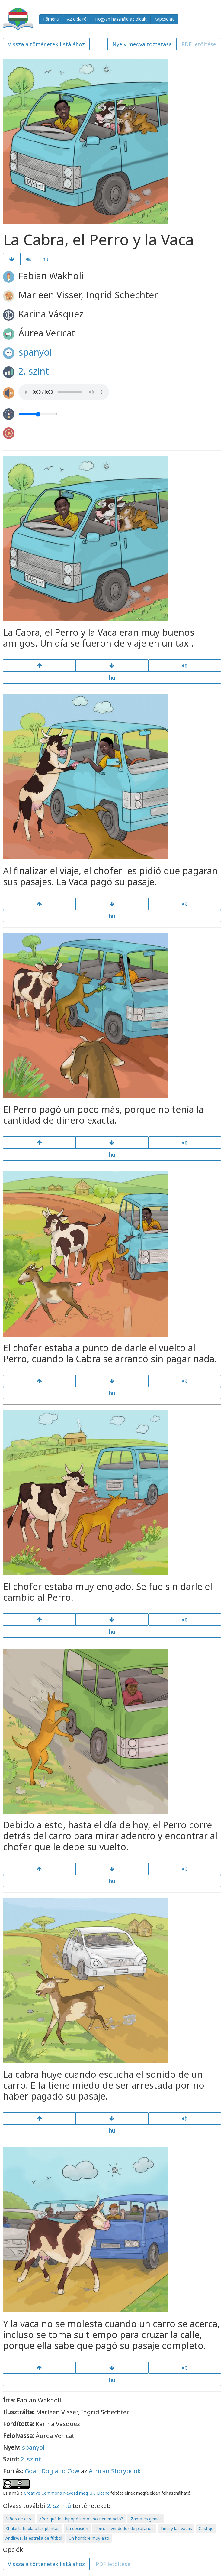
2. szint (33, 371)
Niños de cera (19, 2519)
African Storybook (115, 2471)
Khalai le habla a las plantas (32, 2528)
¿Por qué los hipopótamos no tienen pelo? (81, 2519)
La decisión (77, 2528)
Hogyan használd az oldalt (121, 19)
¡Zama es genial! (146, 2519)
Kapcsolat (164, 19)
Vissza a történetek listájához (46, 44)
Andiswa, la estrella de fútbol (33, 2538)
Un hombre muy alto (89, 2538)
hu (45, 259)
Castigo (206, 2528)
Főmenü (51, 19)
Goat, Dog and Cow (52, 2471)
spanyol (35, 352)
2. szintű (59, 2506)
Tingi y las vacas (176, 2528)
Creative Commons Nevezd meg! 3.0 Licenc (66, 2493)
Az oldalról (77, 19)
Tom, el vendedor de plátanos (124, 2528)
